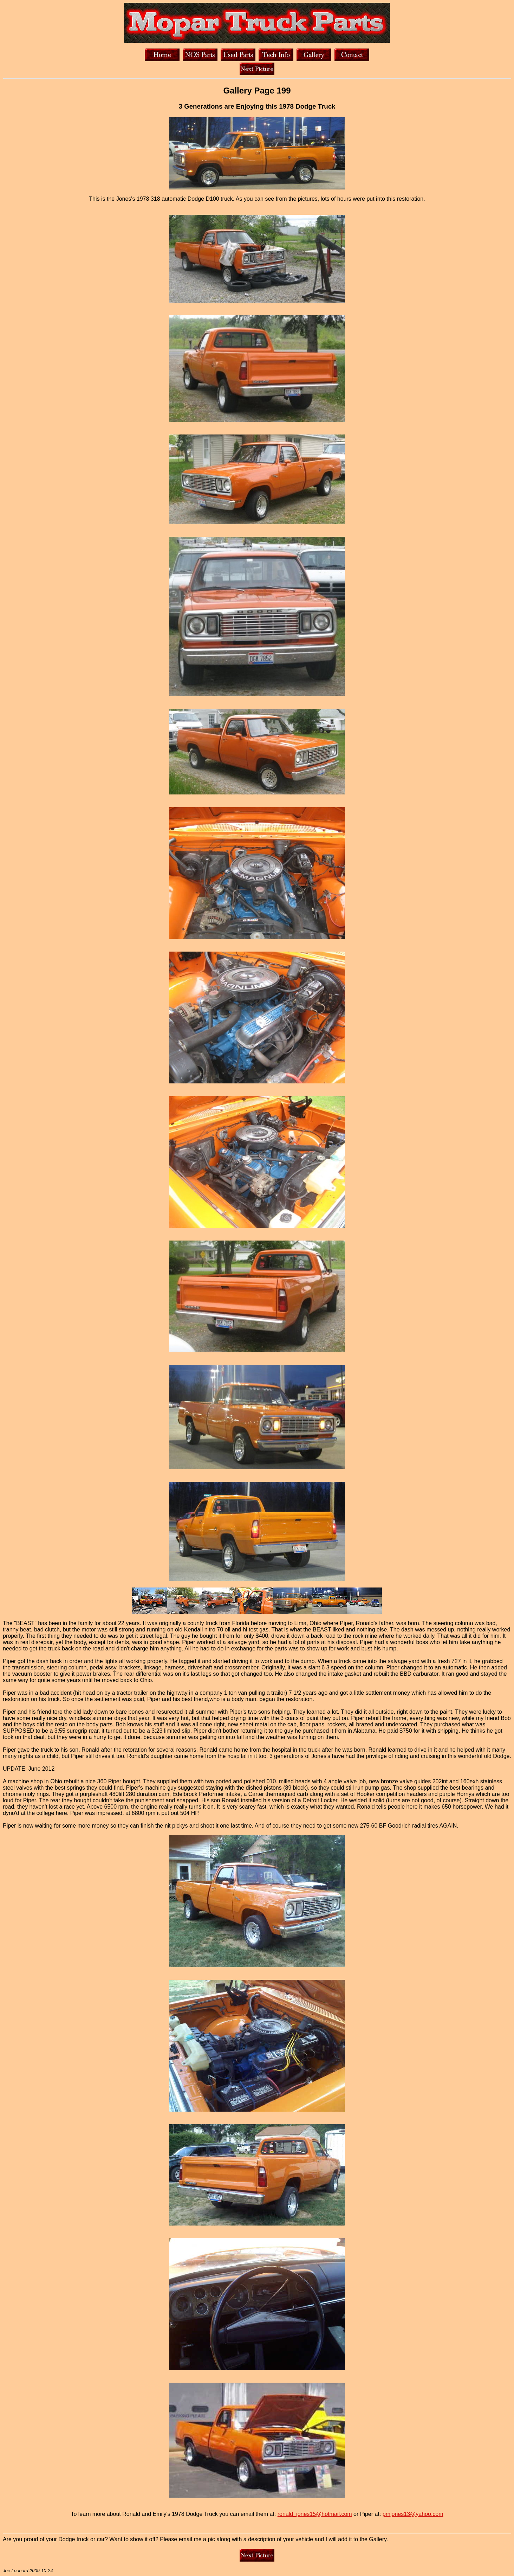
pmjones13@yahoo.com (413, 2514)
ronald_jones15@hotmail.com (315, 2514)
